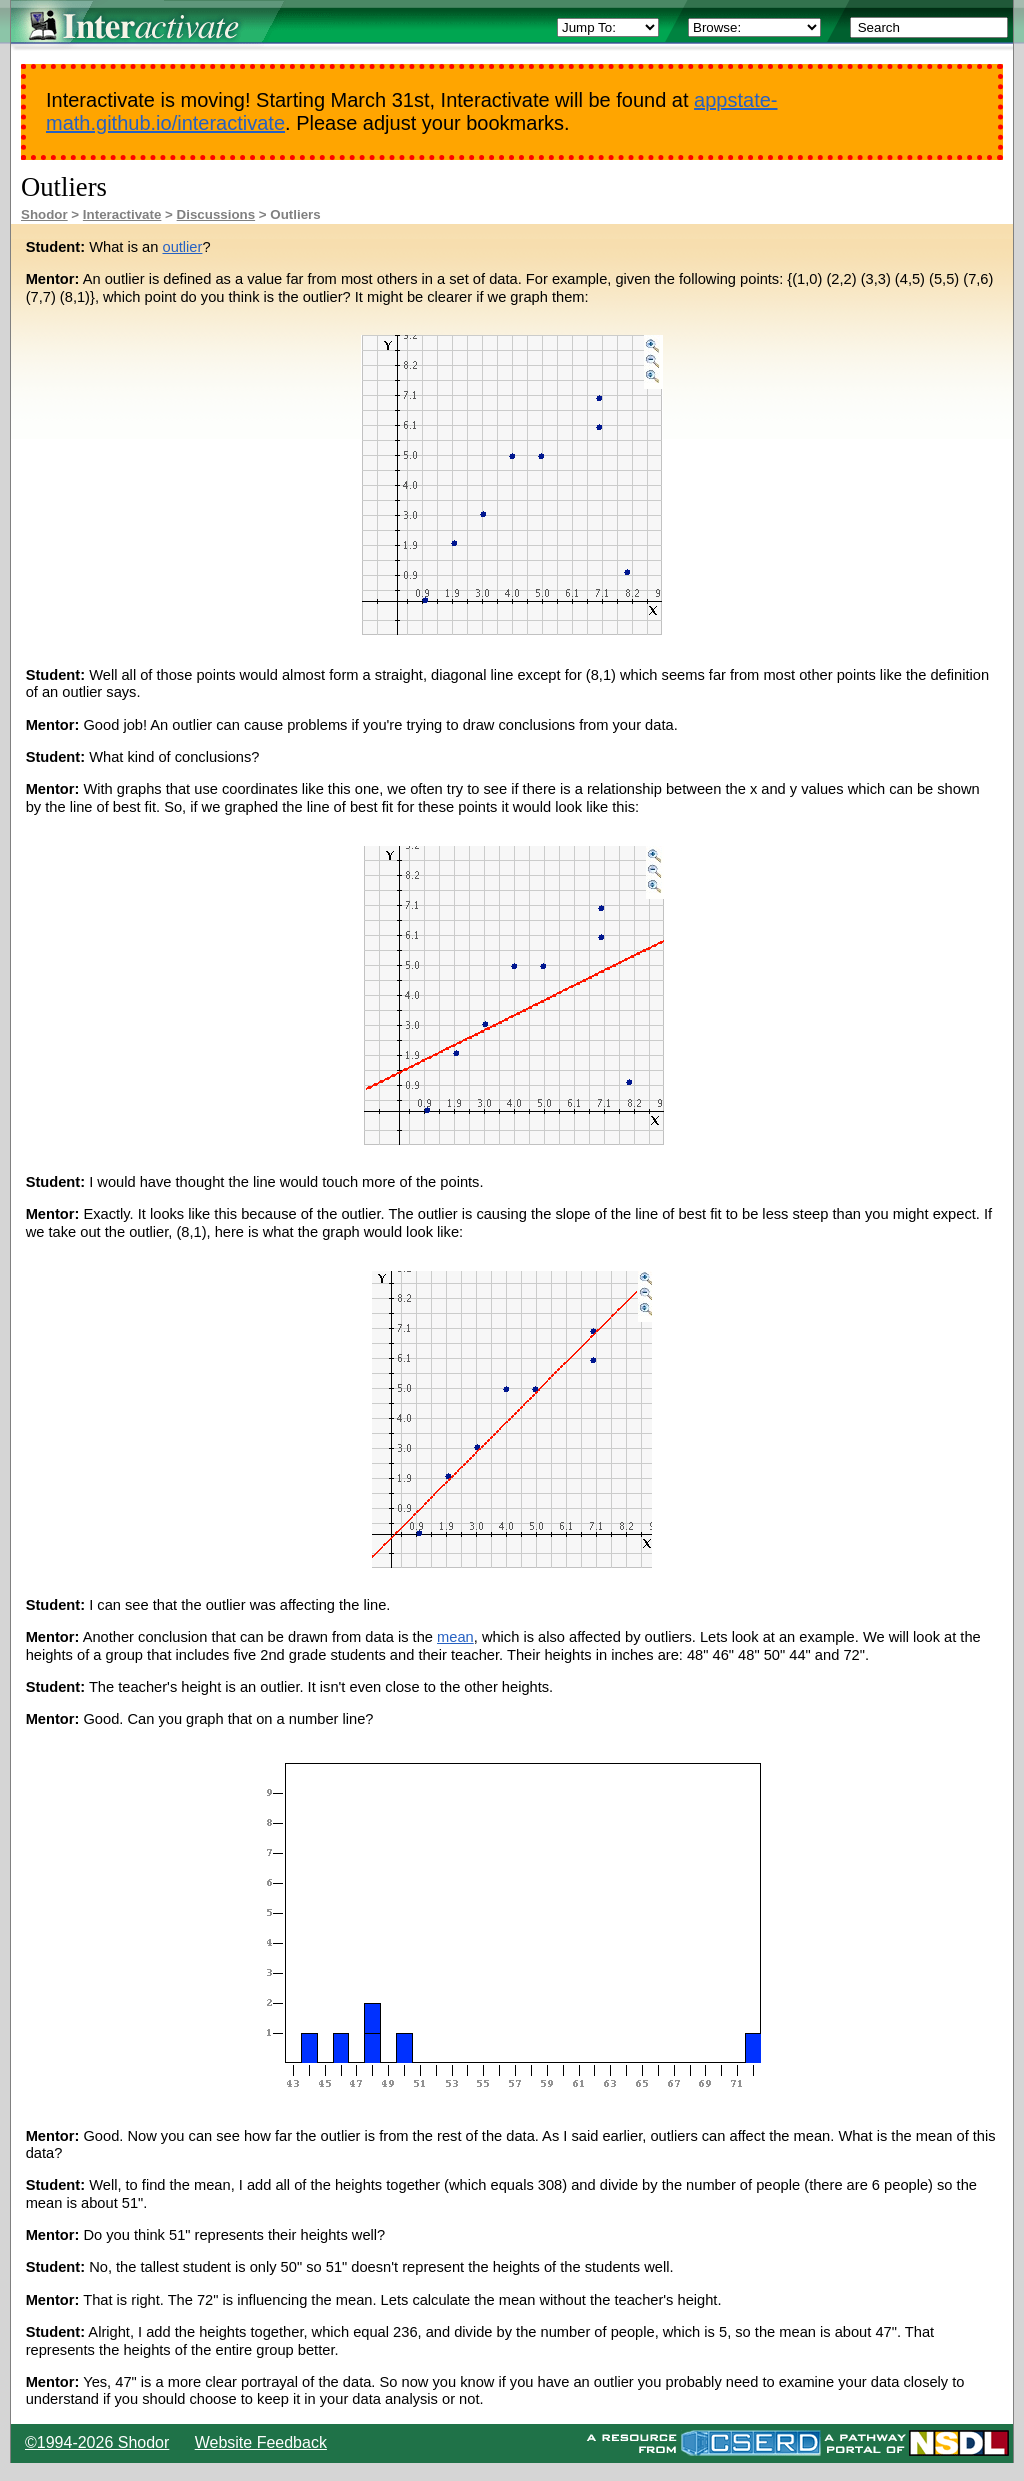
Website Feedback (261, 2442)
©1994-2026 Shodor (97, 2442)
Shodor (44, 214)
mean (455, 1637)
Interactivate (122, 214)
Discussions (216, 214)
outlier (182, 247)
